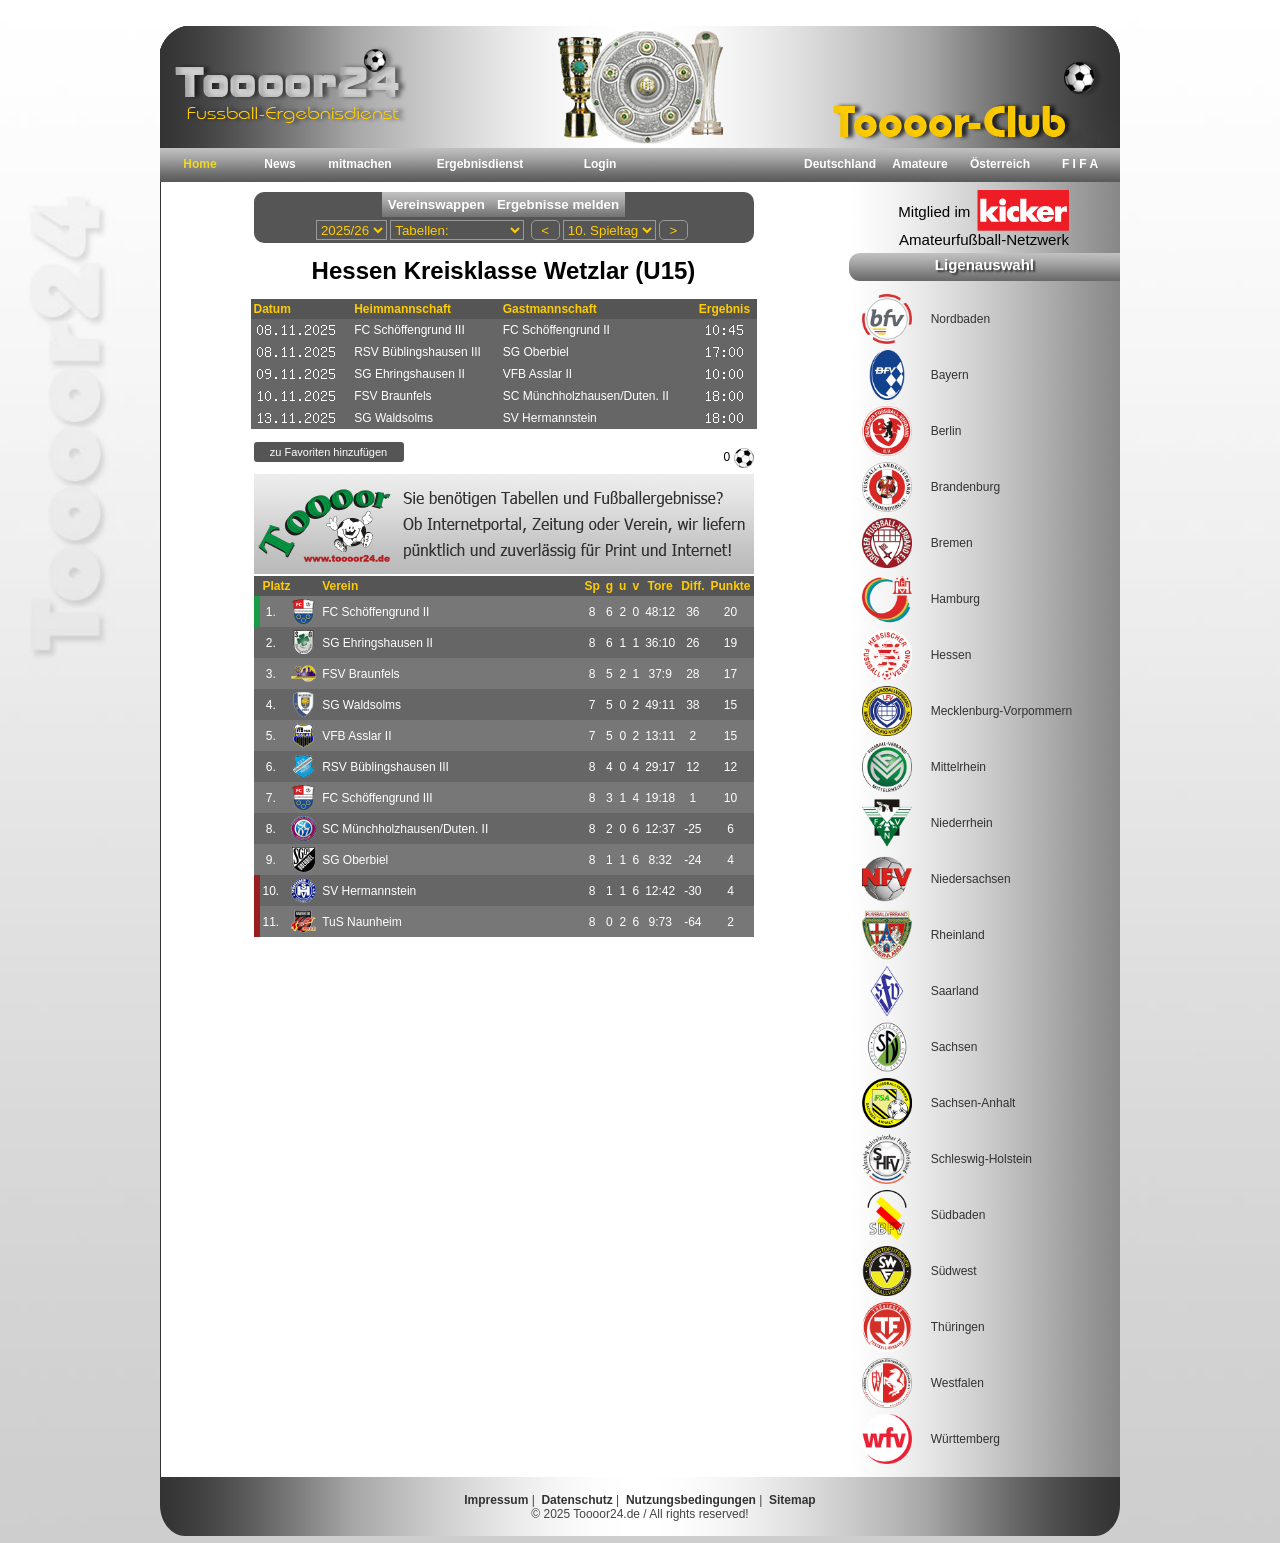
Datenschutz (576, 1500)
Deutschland (840, 164)
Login (600, 164)
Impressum (496, 1500)
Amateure (919, 164)
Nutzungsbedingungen (691, 1500)
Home (199, 164)
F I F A (1080, 164)
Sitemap (792, 1500)
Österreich (1000, 164)
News (279, 164)
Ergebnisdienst (480, 164)
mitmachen (359, 164)
